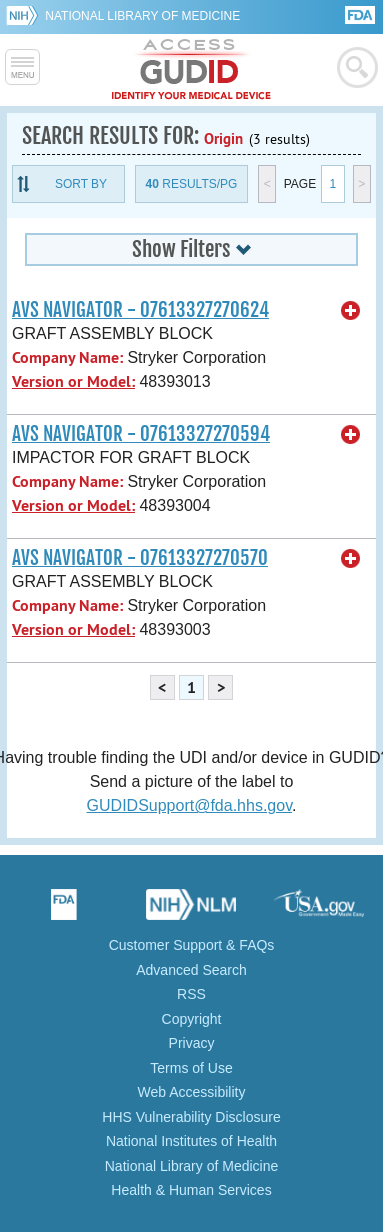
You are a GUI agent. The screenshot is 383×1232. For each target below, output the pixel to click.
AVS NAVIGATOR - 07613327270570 (140, 558)
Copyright (192, 1019)
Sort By (81, 184)
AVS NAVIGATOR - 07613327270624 (140, 310)
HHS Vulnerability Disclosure (191, 1117)
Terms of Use (191, 1068)
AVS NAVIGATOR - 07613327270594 (141, 434)
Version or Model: (73, 381)
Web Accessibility (192, 1092)
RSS (191, 994)
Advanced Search (191, 970)
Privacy (192, 1043)
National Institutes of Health (191, 1141)
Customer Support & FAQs (192, 945)
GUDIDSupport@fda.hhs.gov (189, 805)
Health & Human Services (191, 1190)
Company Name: (67, 357)
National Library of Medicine (142, 16)
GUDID (191, 70)
